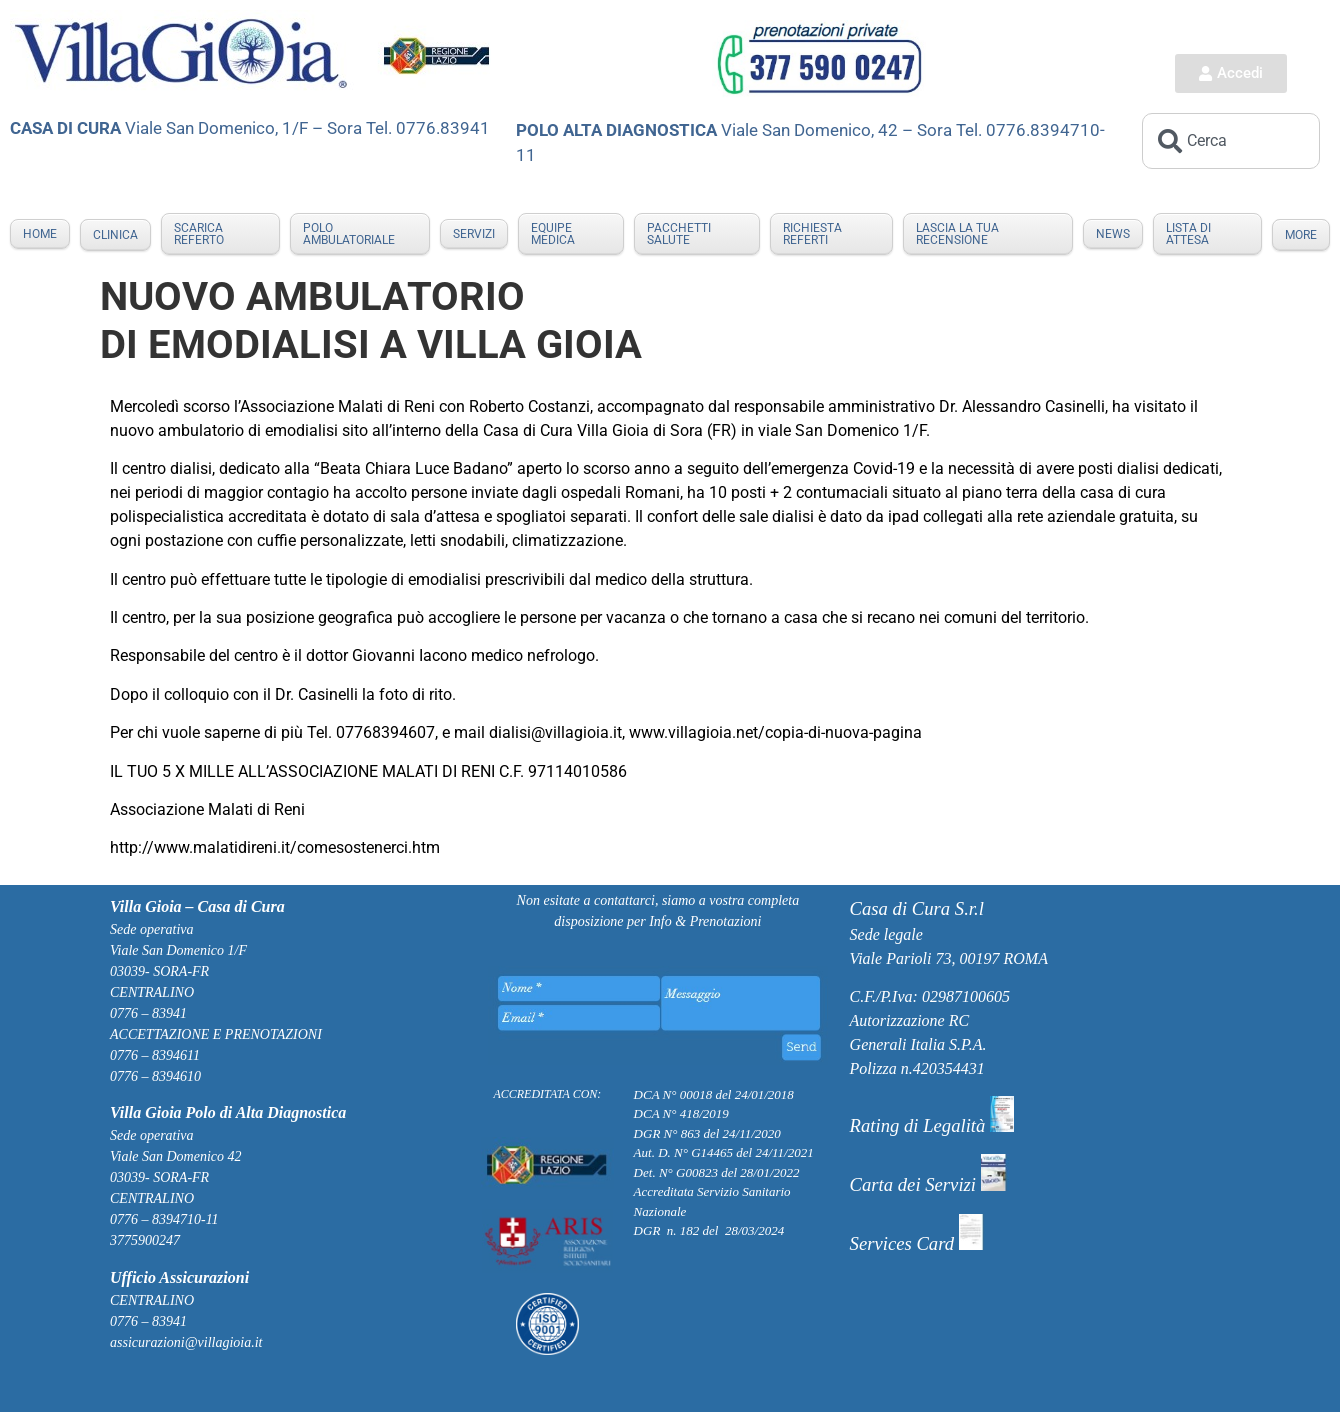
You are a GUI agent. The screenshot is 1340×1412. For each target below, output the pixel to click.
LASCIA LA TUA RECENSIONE (957, 234)
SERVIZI (474, 234)
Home (40, 234)
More (1301, 235)
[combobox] (1231, 141)
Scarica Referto (199, 234)
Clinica (115, 235)
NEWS (1113, 234)
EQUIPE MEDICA (553, 234)
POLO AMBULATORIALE (349, 234)
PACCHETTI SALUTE (679, 234)
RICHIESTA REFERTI (812, 234)
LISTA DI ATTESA (1188, 234)
